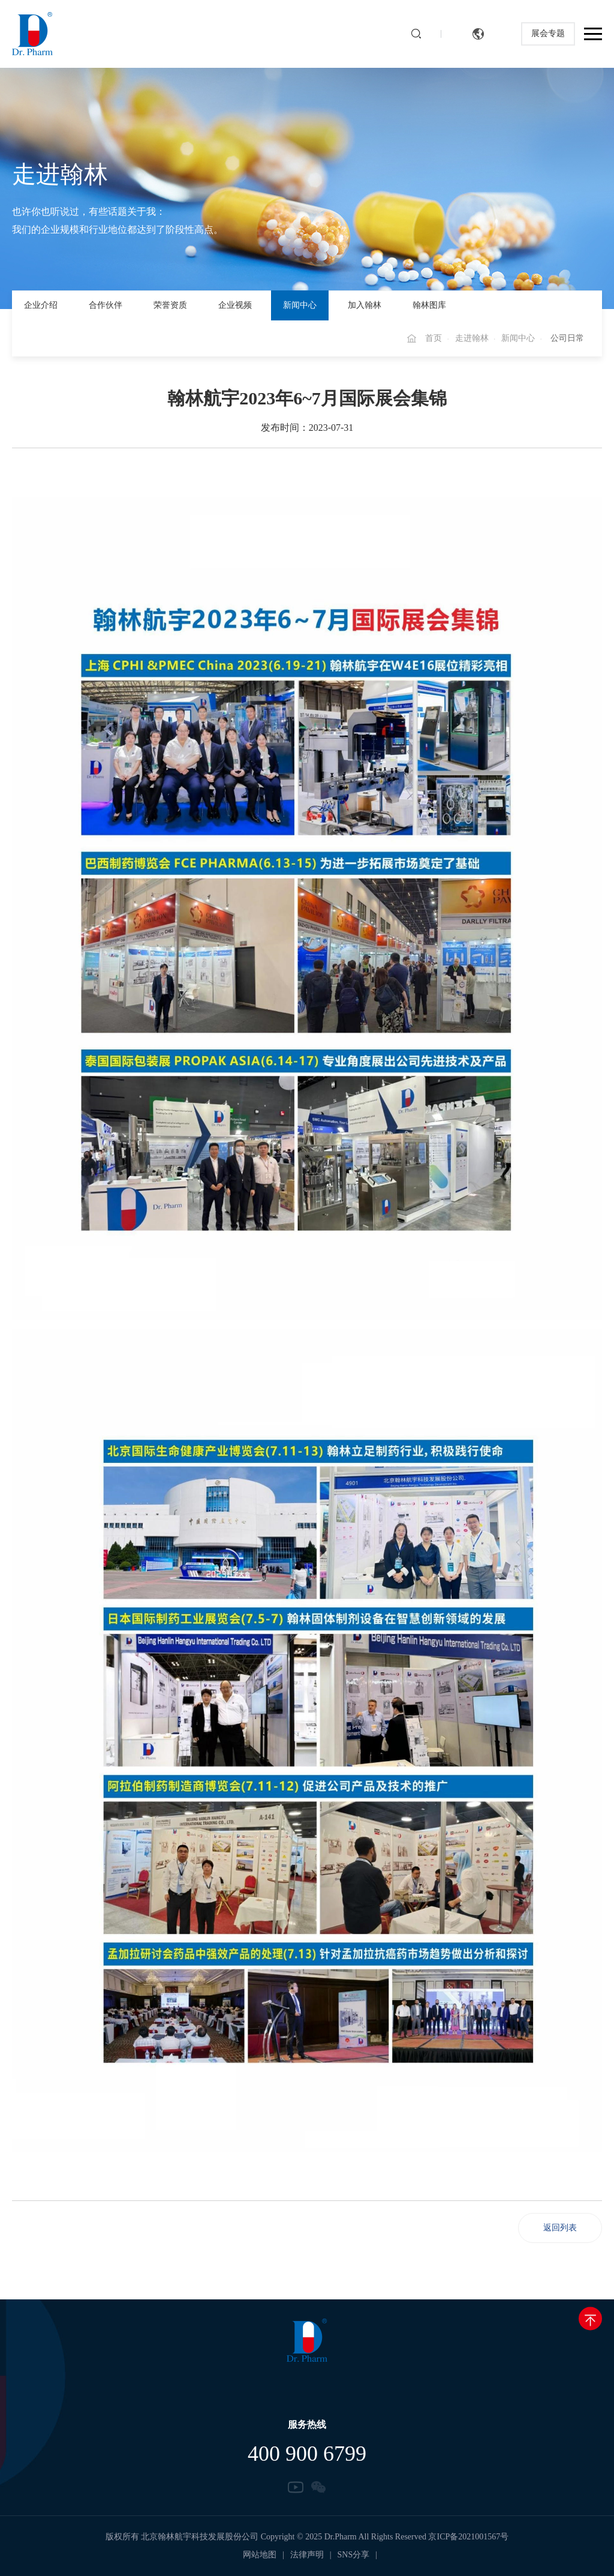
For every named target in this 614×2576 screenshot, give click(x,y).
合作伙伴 (105, 305)
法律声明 (307, 2554)
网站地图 (259, 2554)
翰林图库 (429, 305)
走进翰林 (472, 338)
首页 (433, 338)
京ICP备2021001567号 (468, 2536)
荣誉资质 (170, 305)
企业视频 (235, 305)
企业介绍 (41, 305)
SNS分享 (354, 2554)
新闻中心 (300, 305)
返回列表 (560, 2227)
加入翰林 (364, 305)
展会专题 (548, 33)
